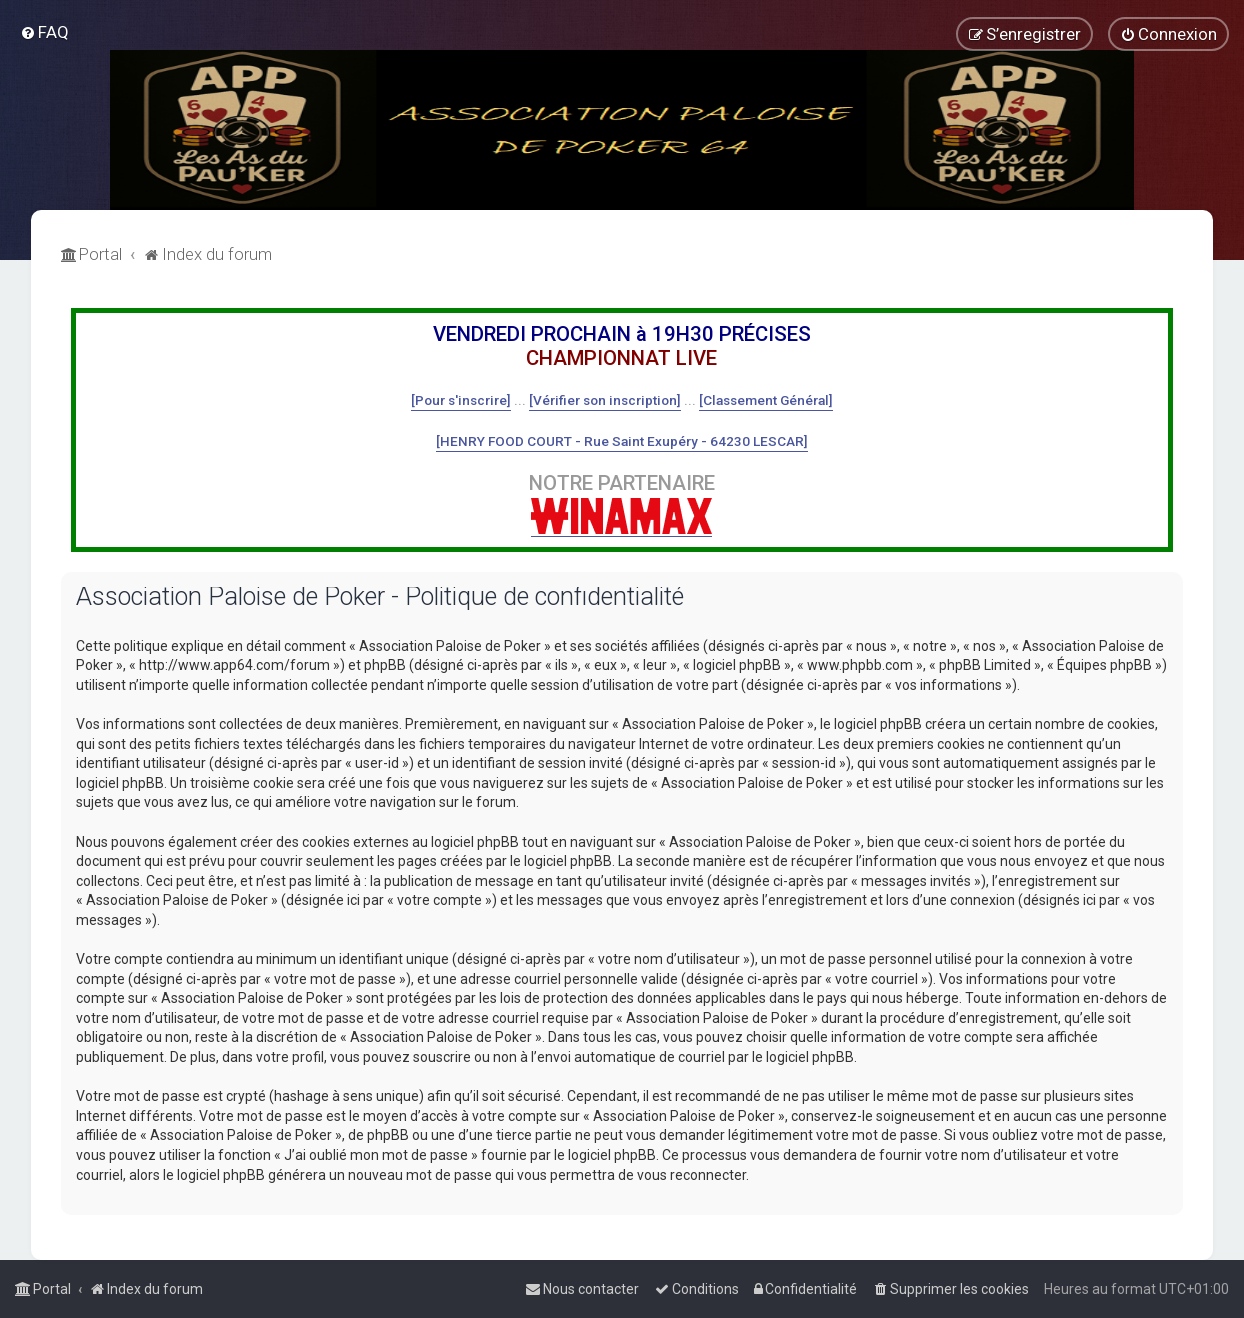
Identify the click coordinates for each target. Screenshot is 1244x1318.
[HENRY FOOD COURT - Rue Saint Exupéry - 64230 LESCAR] (622, 441)
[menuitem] (44, 32)
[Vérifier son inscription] (605, 400)
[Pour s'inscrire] (461, 400)
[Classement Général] (766, 400)
